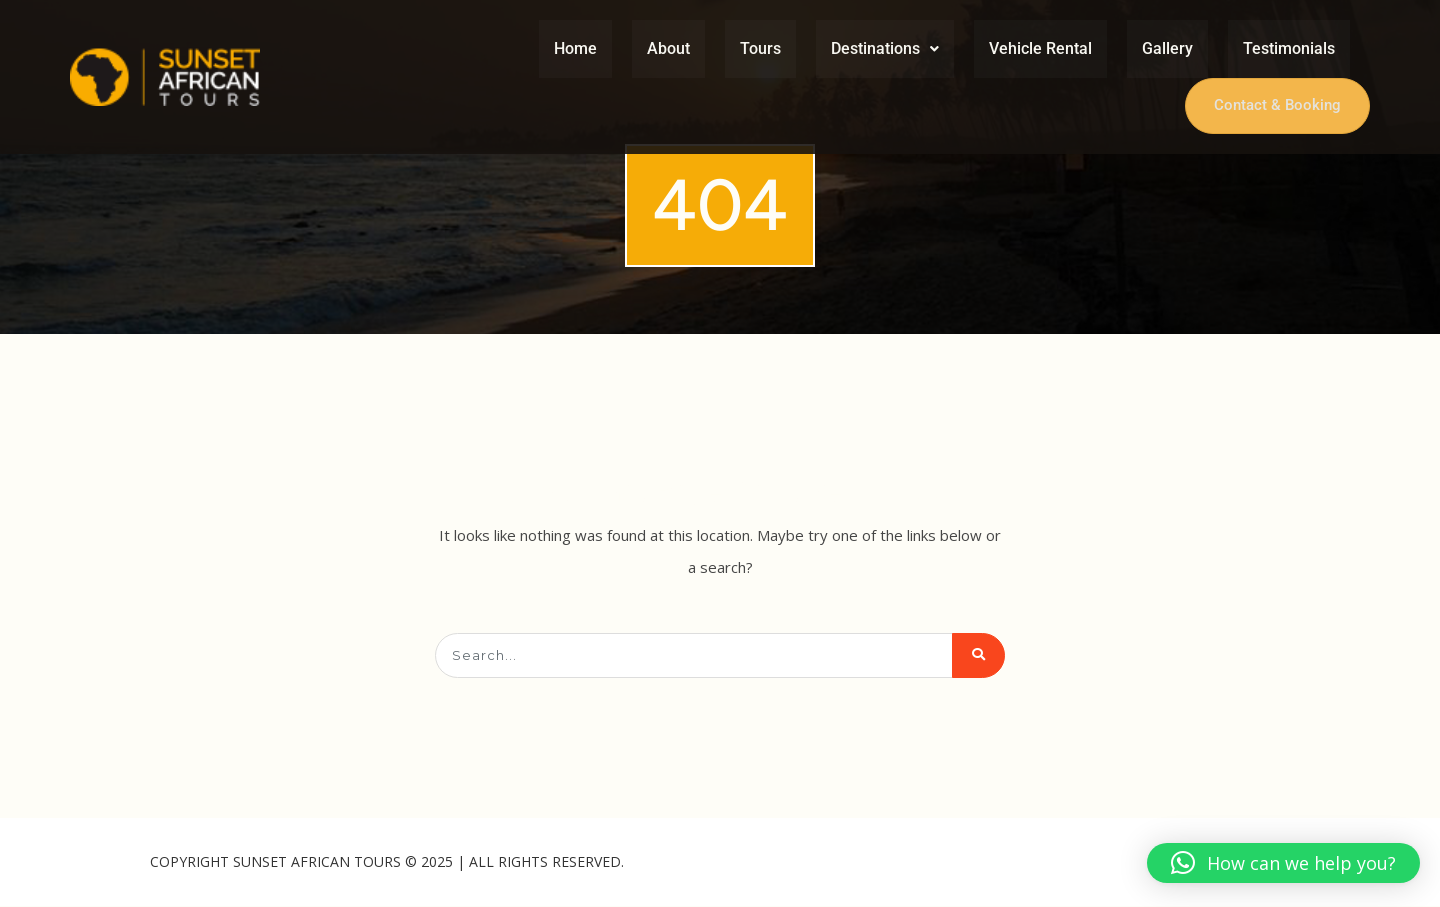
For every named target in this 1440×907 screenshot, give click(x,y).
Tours (760, 48)
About (668, 48)
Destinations (885, 48)
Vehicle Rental (1040, 48)
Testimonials (1289, 48)
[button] (885, 49)
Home (575, 48)
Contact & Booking (1275, 106)
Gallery (1167, 48)
